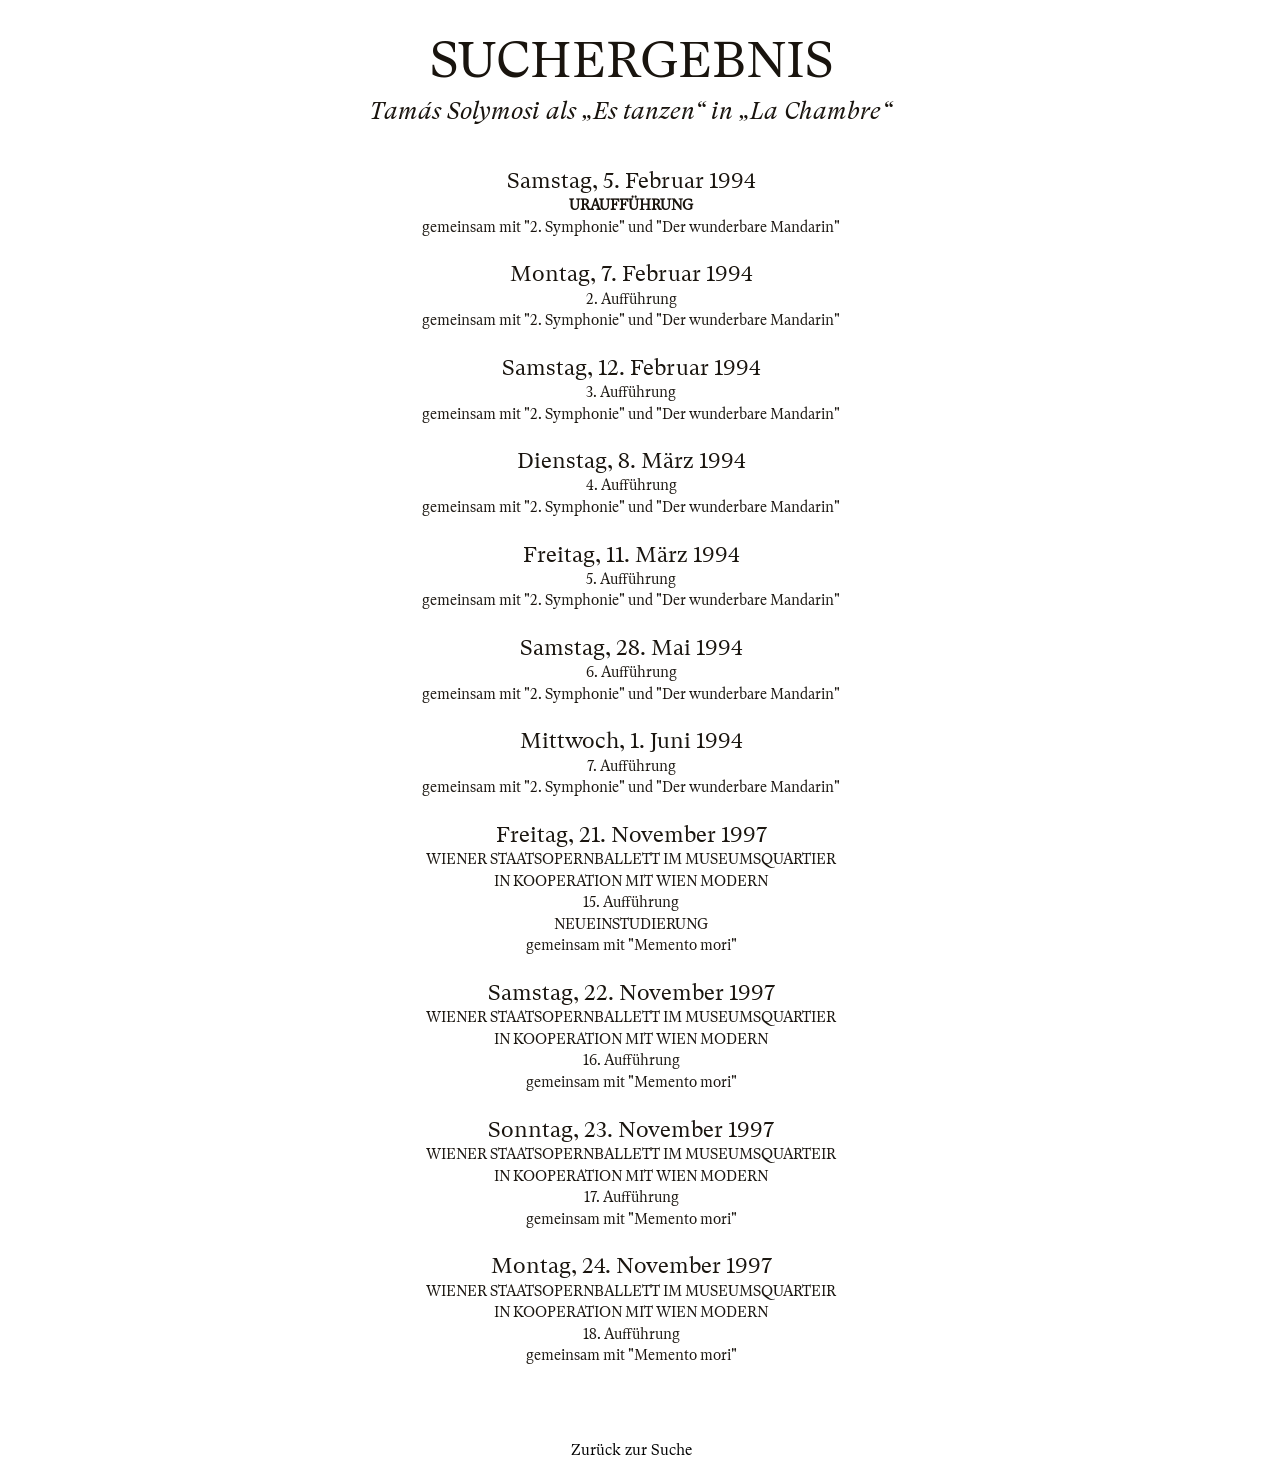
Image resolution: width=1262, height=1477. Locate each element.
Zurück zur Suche (631, 1450)
